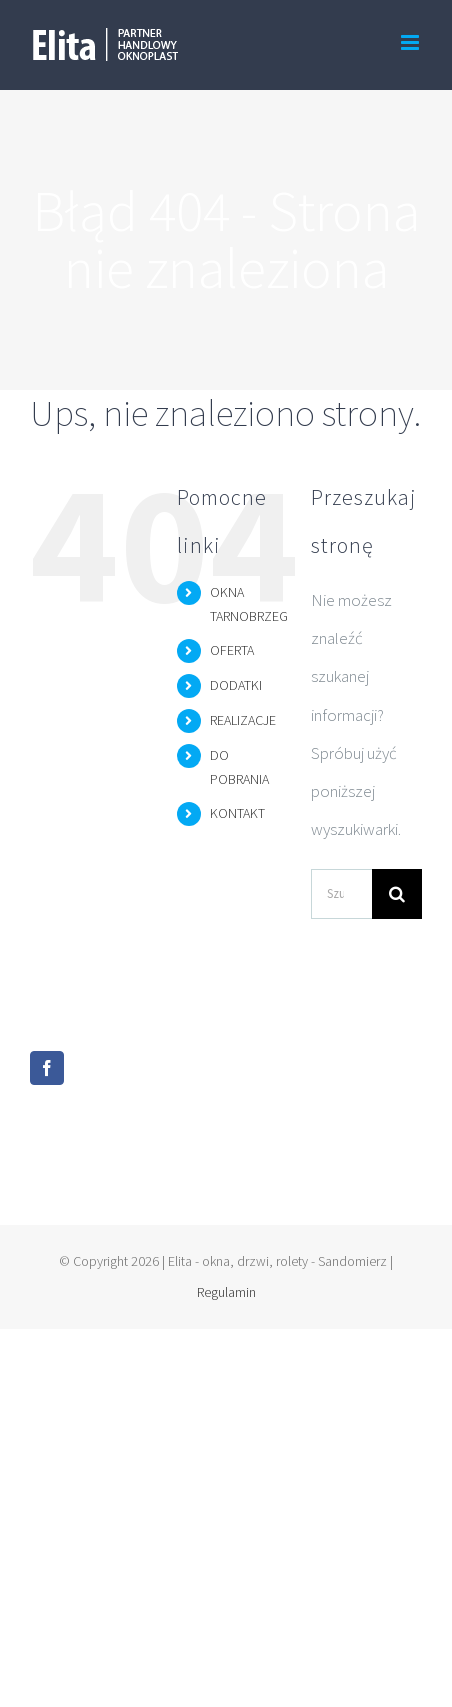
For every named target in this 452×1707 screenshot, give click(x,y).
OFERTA (232, 650)
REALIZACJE (243, 720)
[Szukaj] (397, 894)
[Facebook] (47, 1068)
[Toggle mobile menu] (411, 42)
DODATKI (236, 685)
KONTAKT (237, 813)
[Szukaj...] (341, 894)
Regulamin (226, 1292)
